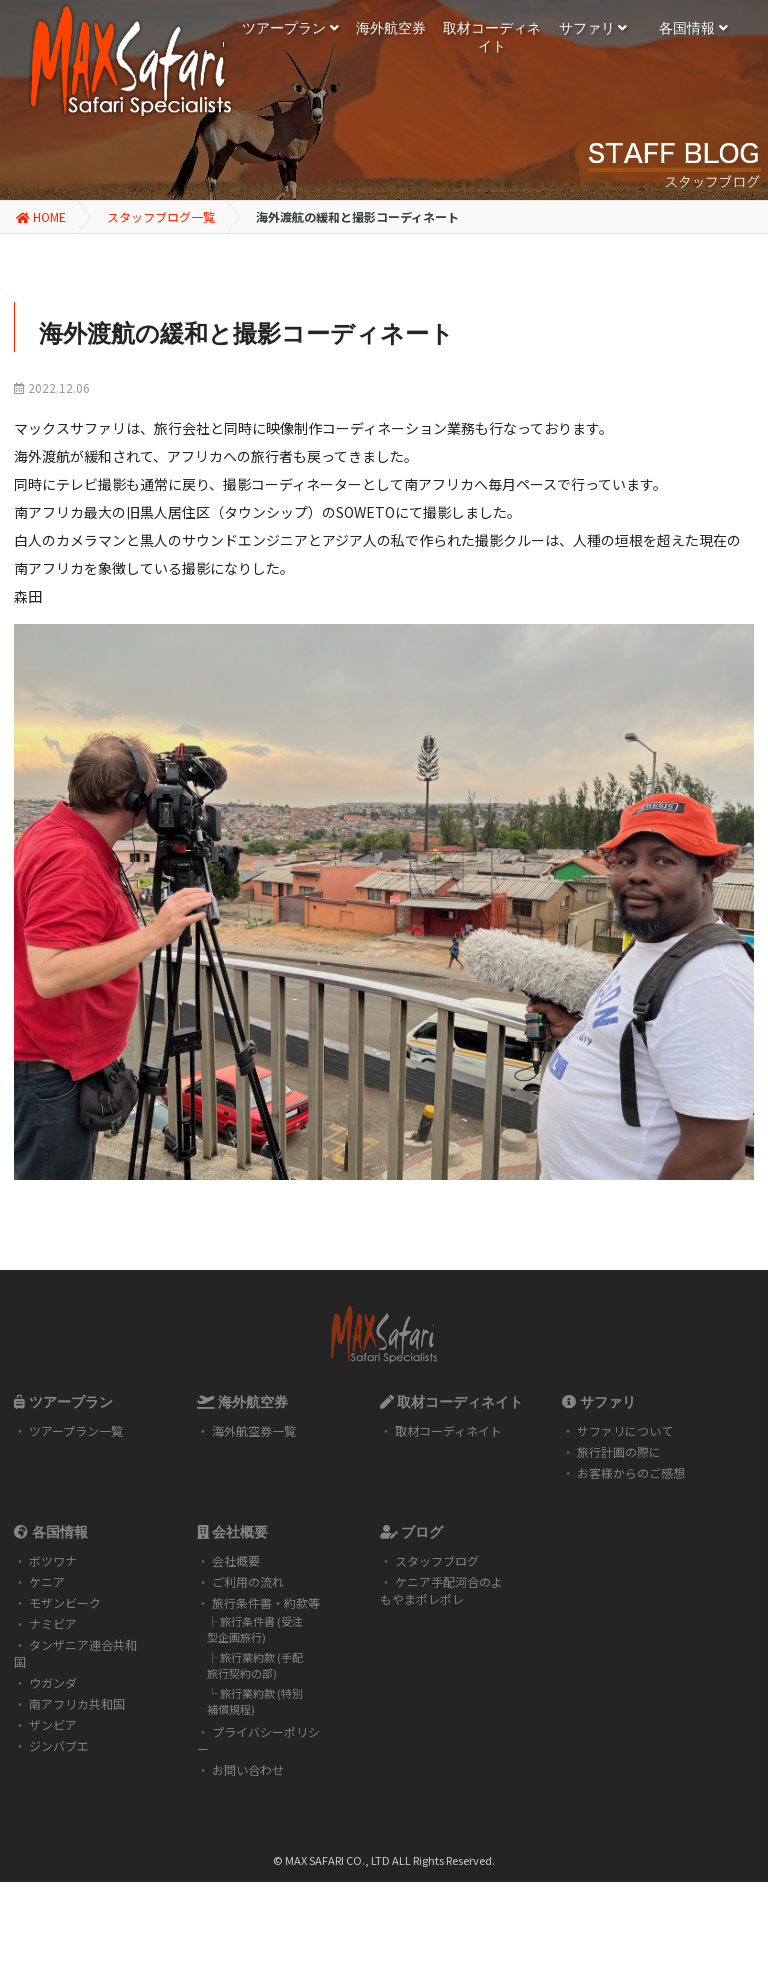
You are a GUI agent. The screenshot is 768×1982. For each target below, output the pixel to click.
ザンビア (53, 1724)
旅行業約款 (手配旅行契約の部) (255, 1665)
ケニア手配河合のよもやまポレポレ (441, 1590)
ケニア (47, 1581)
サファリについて (625, 1430)
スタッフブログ (437, 1560)
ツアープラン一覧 (76, 1430)
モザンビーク (65, 1602)
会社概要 (236, 1560)
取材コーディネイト (448, 1430)
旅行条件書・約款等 (266, 1602)
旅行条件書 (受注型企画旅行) (255, 1629)
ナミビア (53, 1623)
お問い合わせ (248, 1769)
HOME (41, 216)
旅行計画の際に (619, 1451)
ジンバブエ (59, 1745)
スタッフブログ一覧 (161, 216)
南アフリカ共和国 (77, 1703)
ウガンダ (53, 1682)
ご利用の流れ (248, 1581)
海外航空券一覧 (254, 1430)
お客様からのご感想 (631, 1472)
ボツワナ (53, 1560)
